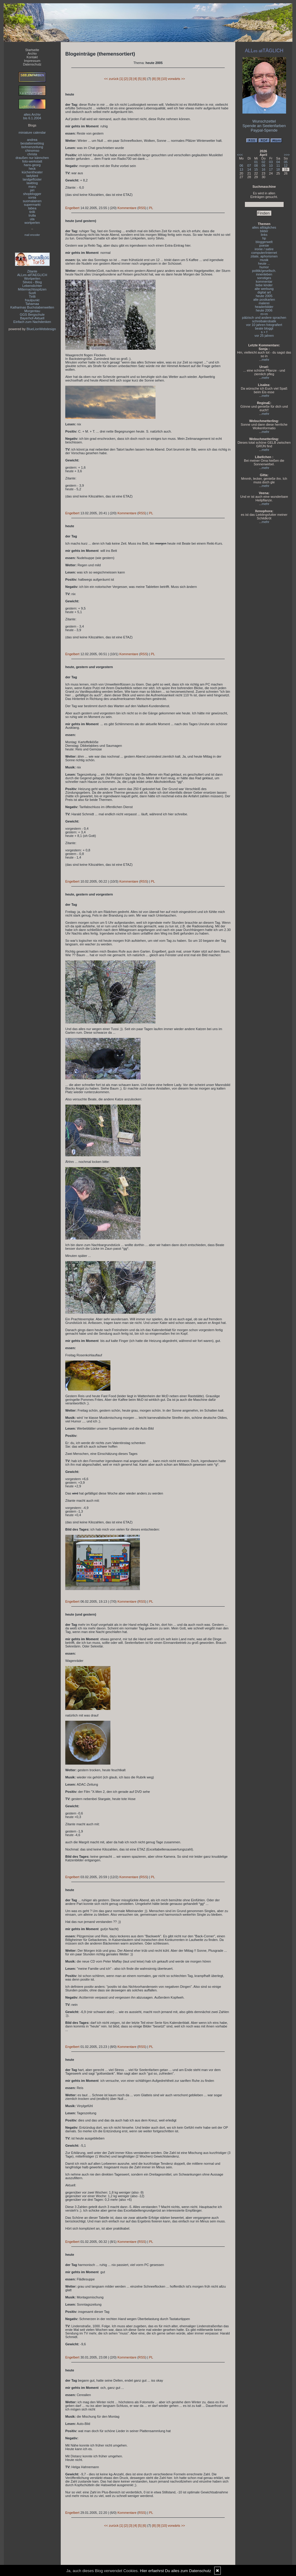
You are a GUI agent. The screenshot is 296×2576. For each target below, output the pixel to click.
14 (249, 169)
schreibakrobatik (264, 321)
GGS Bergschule (32, 314)
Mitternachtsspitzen (32, 289)
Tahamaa (32, 304)
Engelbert (72, 208)
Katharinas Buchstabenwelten (32, 307)
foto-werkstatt (32, 161)
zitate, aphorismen (264, 256)
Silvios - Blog (32, 282)
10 (271, 165)
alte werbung (264, 288)
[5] (139, 79)
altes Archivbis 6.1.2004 (32, 116)
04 (278, 162)
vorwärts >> (176, 79)
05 (286, 162)
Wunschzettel (264, 121)
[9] (158, 79)
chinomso (32, 150)
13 (241, 169)
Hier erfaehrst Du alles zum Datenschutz (175, 2570)
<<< (240, 155)
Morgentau (32, 311)
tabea (32, 208)
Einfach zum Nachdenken (32, 322)
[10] (164, 79)
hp (264, 238)
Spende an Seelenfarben (264, 125)
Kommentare (127, 208)
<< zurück (111, 79)
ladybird (32, 176)
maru (32, 186)
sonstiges (264, 278)
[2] (126, 79)
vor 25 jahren (264, 335)
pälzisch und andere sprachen (264, 317)
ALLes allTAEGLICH (32, 275)
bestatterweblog (32, 143)
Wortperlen (32, 278)
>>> (287, 155)
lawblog (32, 183)
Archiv (32, 53)
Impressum (32, 60)
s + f (264, 332)
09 (263, 165)
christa (32, 154)
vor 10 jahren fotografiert (264, 325)
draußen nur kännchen (32, 158)
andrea (32, 139)
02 (263, 162)
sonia (32, 197)
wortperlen (32, 222)
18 (278, 169)
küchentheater (32, 172)
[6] (144, 79)
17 (271, 169)
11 (278, 165)
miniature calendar (32, 132)
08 (256, 165)
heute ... (264, 263)
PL (151, 208)
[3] (130, 79)
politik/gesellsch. (264, 270)
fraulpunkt (32, 300)
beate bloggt (264, 328)
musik (264, 260)
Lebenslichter (32, 285)
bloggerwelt (264, 242)
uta (32, 219)
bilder (264, 231)
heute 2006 (264, 310)
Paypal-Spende (264, 130)
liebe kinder (264, 285)
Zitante (32, 271)
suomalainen (32, 201)
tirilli (32, 212)
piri (32, 190)
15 (256, 169)
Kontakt (32, 57)
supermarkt (32, 204)
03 (271, 162)
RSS (141, 208)
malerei (264, 303)
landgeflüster (32, 179)
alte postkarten (264, 299)
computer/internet (264, 252)
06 (241, 165)
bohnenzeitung (32, 147)
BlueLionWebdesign (41, 329)
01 (256, 162)
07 (249, 165)
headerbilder (264, 307)
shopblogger (32, 194)
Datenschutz (32, 64)
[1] (121, 79)
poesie (264, 245)
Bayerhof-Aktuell (32, 318)
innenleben (264, 274)
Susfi (32, 293)
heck (32, 168)
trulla (32, 215)
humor (264, 267)
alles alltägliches (264, 227)
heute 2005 (264, 296)
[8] (154, 79)
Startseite (32, 50)
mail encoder (32, 234)
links (264, 234)
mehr (265, 359)
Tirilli (32, 296)
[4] (135, 79)
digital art (264, 292)
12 (286, 165)
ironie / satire (264, 249)
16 (263, 169)
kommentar (264, 281)
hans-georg (32, 165)
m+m (264, 314)
